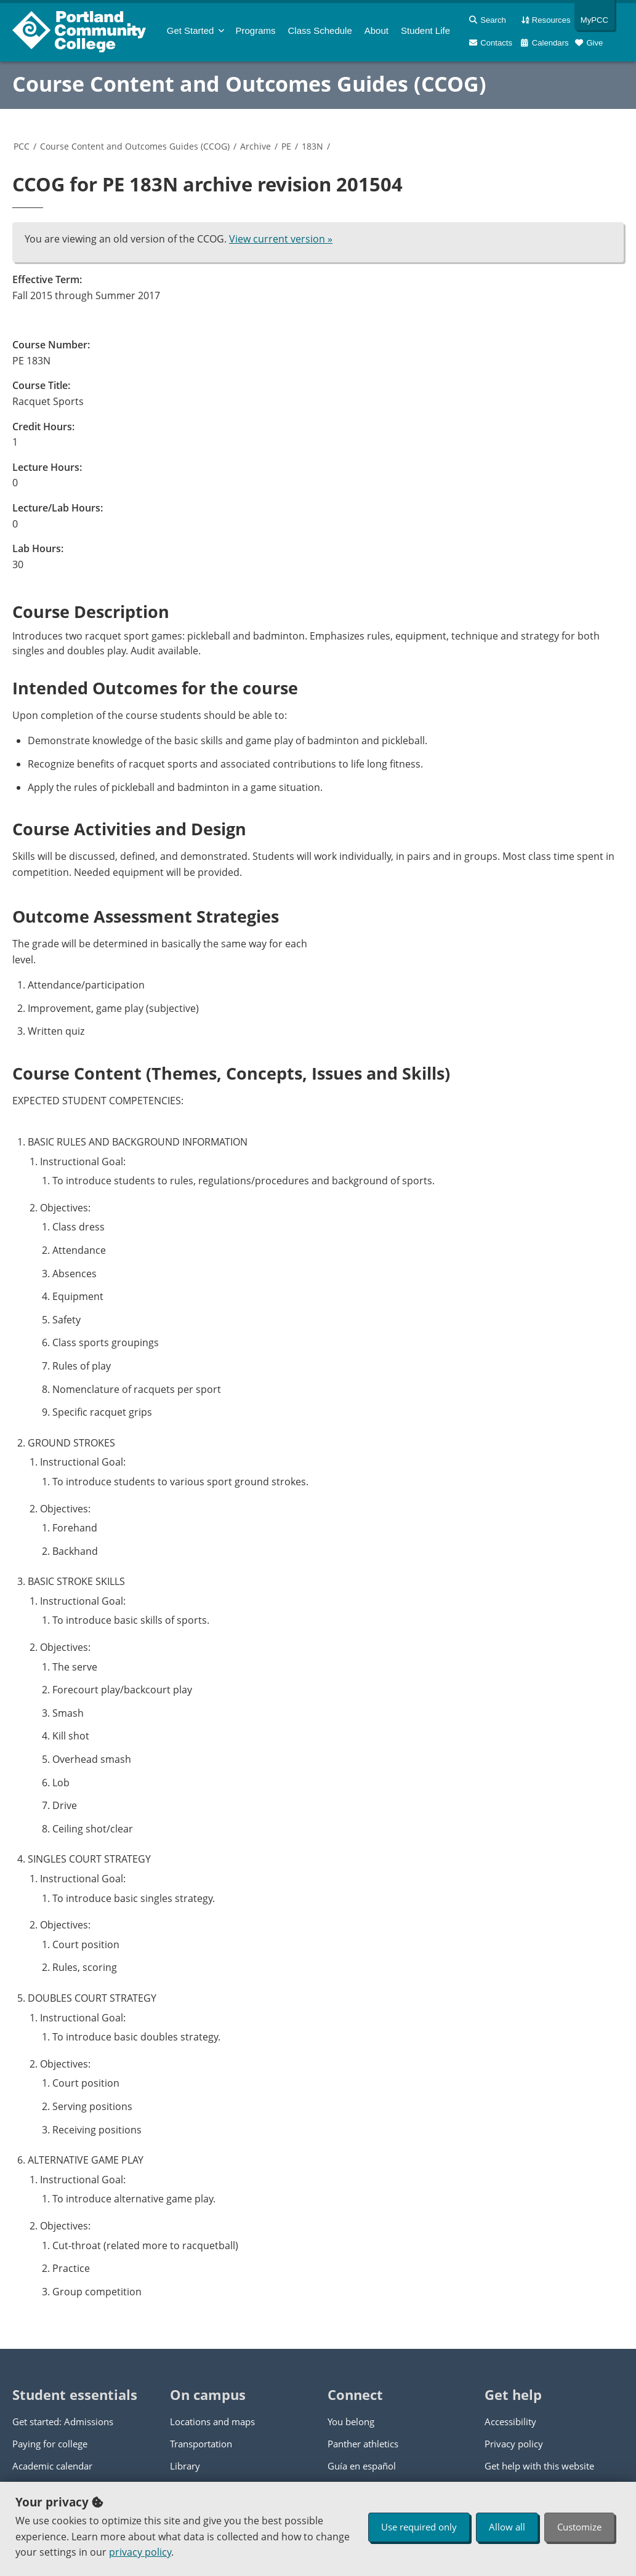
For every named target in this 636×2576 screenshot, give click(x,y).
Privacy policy (514, 2444)
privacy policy (140, 2552)
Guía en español (362, 2466)
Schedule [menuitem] (320, 30)
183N (312, 146)
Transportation (201, 2444)
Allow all (507, 2527)
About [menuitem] (376, 30)
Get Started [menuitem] (190, 30)
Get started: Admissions (62, 2421)
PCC (22, 146)
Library (185, 2466)
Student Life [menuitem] (425, 30)
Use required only (419, 2527)
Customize (579, 2527)
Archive (255, 146)
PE (286, 146)
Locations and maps (212, 2421)
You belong (351, 2421)
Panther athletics (363, 2444)
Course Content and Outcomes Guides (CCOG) (249, 84)
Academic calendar (52, 2466)
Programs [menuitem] (255, 30)
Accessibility (510, 2421)
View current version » (280, 239)
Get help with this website (539, 2466)
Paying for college (49, 2444)
